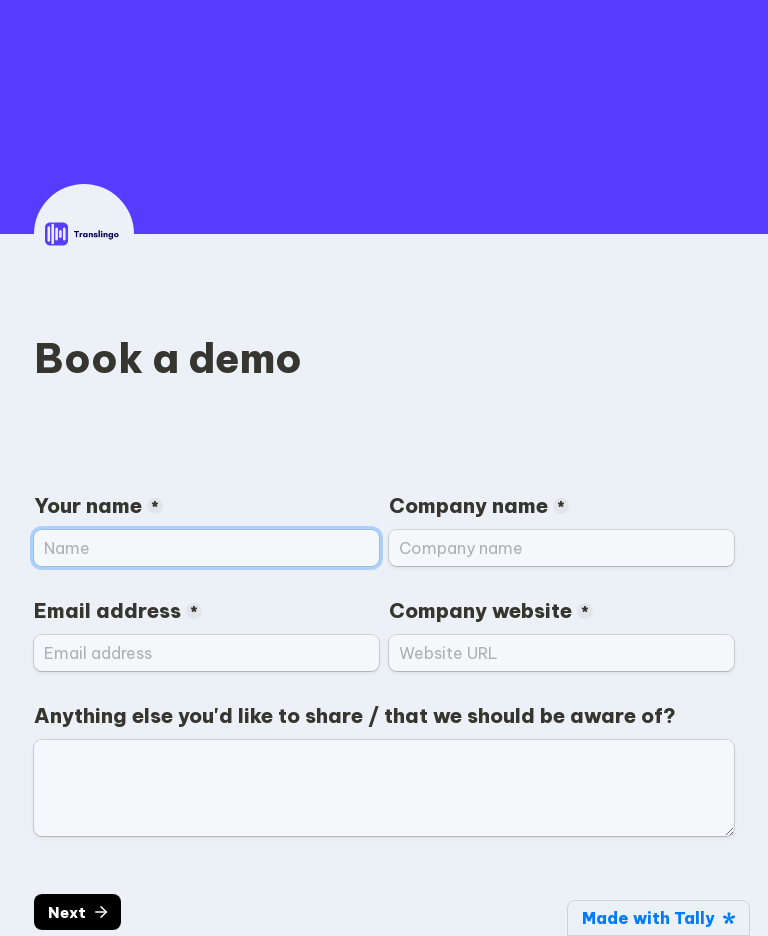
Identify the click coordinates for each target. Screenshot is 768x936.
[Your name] (206, 548)
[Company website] (561, 653)
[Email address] (206, 653)
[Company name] (561, 548)
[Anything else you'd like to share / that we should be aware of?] (384, 788)
